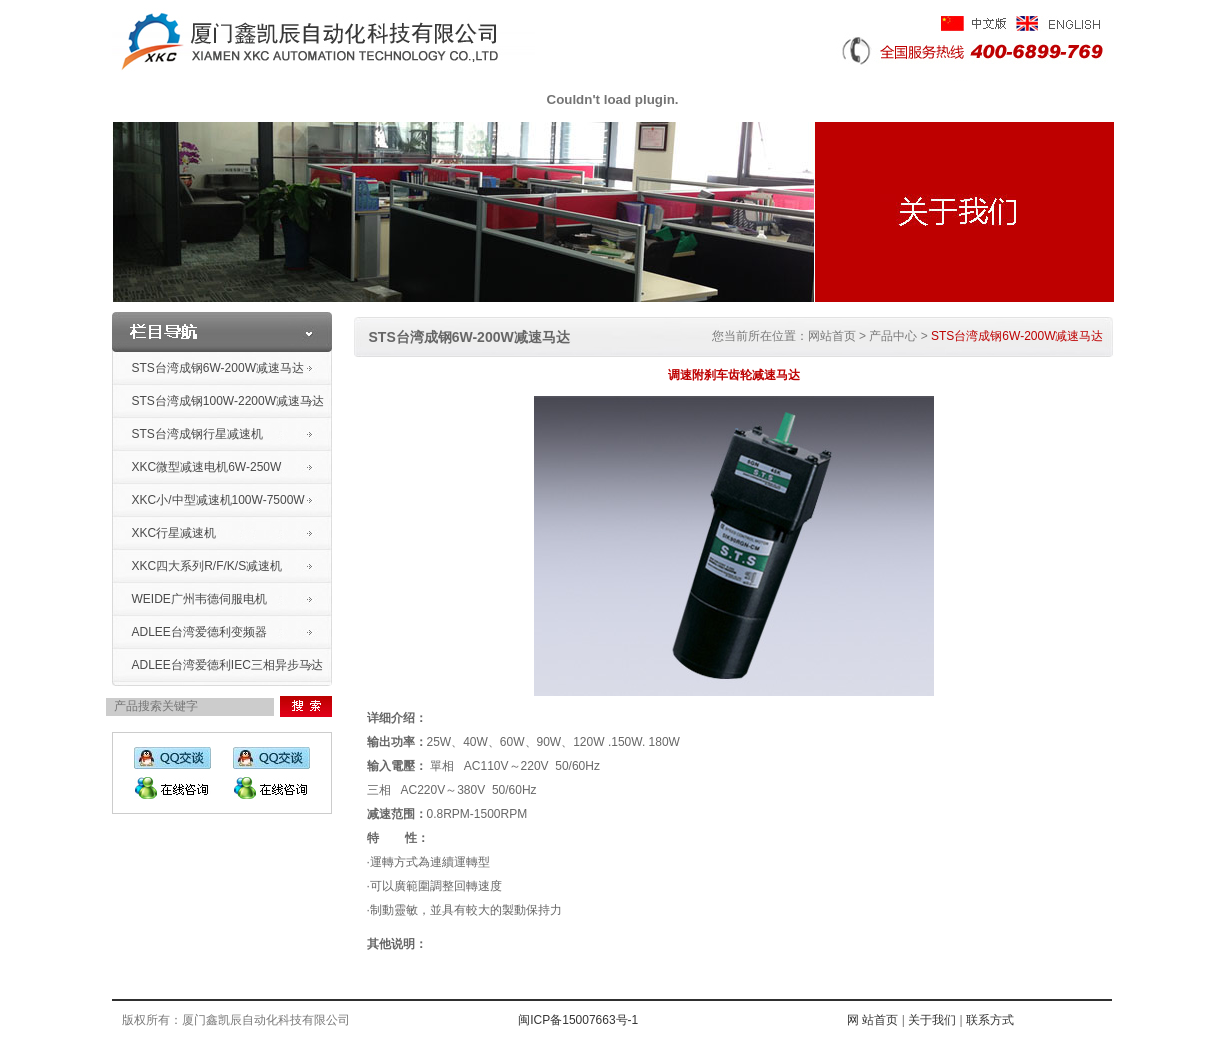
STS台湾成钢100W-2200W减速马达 (228, 401)
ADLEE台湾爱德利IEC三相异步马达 (227, 665)
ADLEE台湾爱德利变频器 (199, 632)
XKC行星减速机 (174, 533)
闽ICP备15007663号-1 (578, 1020)
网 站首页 (871, 1020)
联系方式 (990, 1020)
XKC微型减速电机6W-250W (207, 467)
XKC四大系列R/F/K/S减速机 (207, 566)
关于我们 (932, 1020)
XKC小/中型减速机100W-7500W (218, 500)
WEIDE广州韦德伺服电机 (199, 599)
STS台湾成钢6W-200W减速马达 (218, 368)
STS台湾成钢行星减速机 (197, 434)
